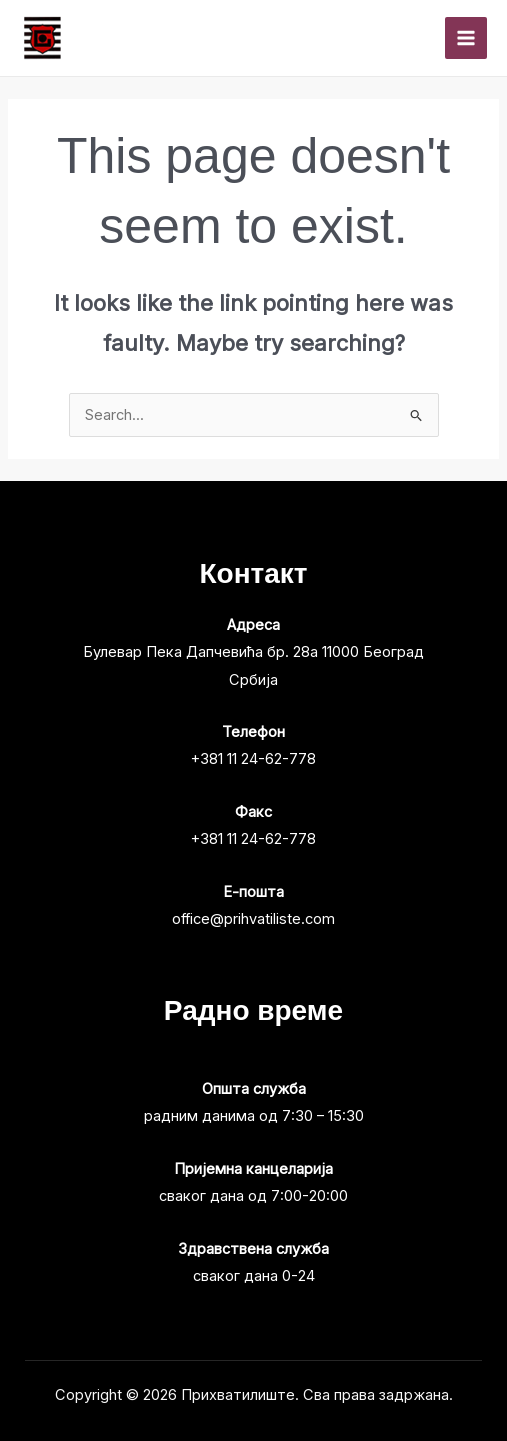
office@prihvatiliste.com (253, 919)
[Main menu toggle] (466, 38)
